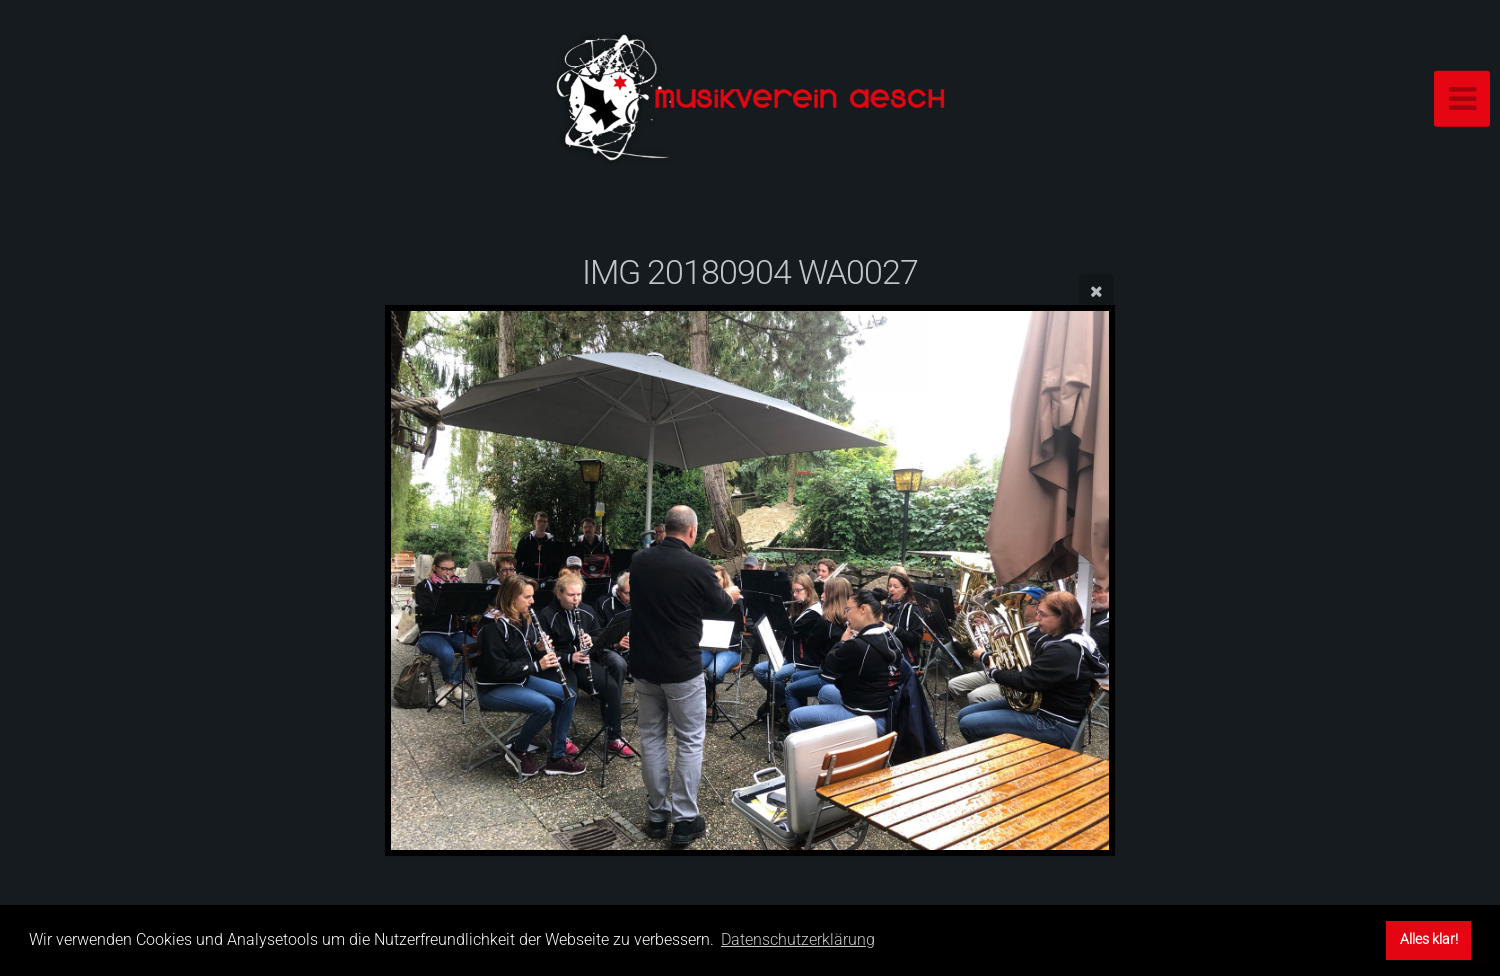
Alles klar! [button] (1429, 939)
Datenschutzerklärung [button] (798, 939)
